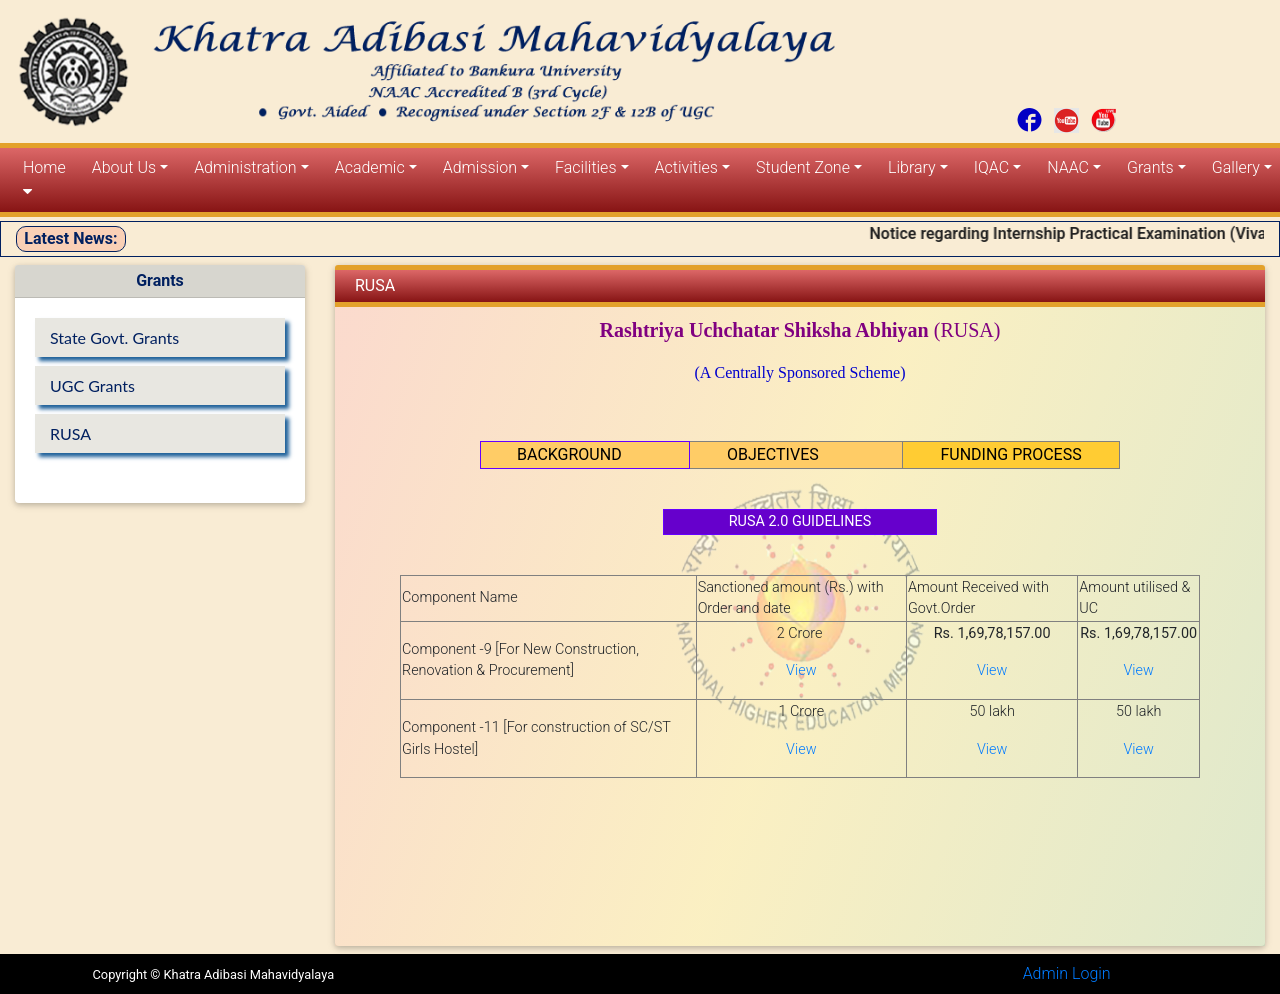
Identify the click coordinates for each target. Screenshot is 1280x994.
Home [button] (44, 179)
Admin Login (1067, 973)
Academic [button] (370, 167)
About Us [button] (124, 167)
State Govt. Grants (114, 337)
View (801, 670)
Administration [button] (245, 167)
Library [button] (912, 167)
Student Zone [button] (803, 167)
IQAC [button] (991, 167)
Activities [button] (686, 167)
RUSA (70, 433)
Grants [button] (1150, 167)
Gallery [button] (1236, 167)
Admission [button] (480, 167)
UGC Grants (92, 385)
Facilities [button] (585, 167)
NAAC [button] (1068, 167)
